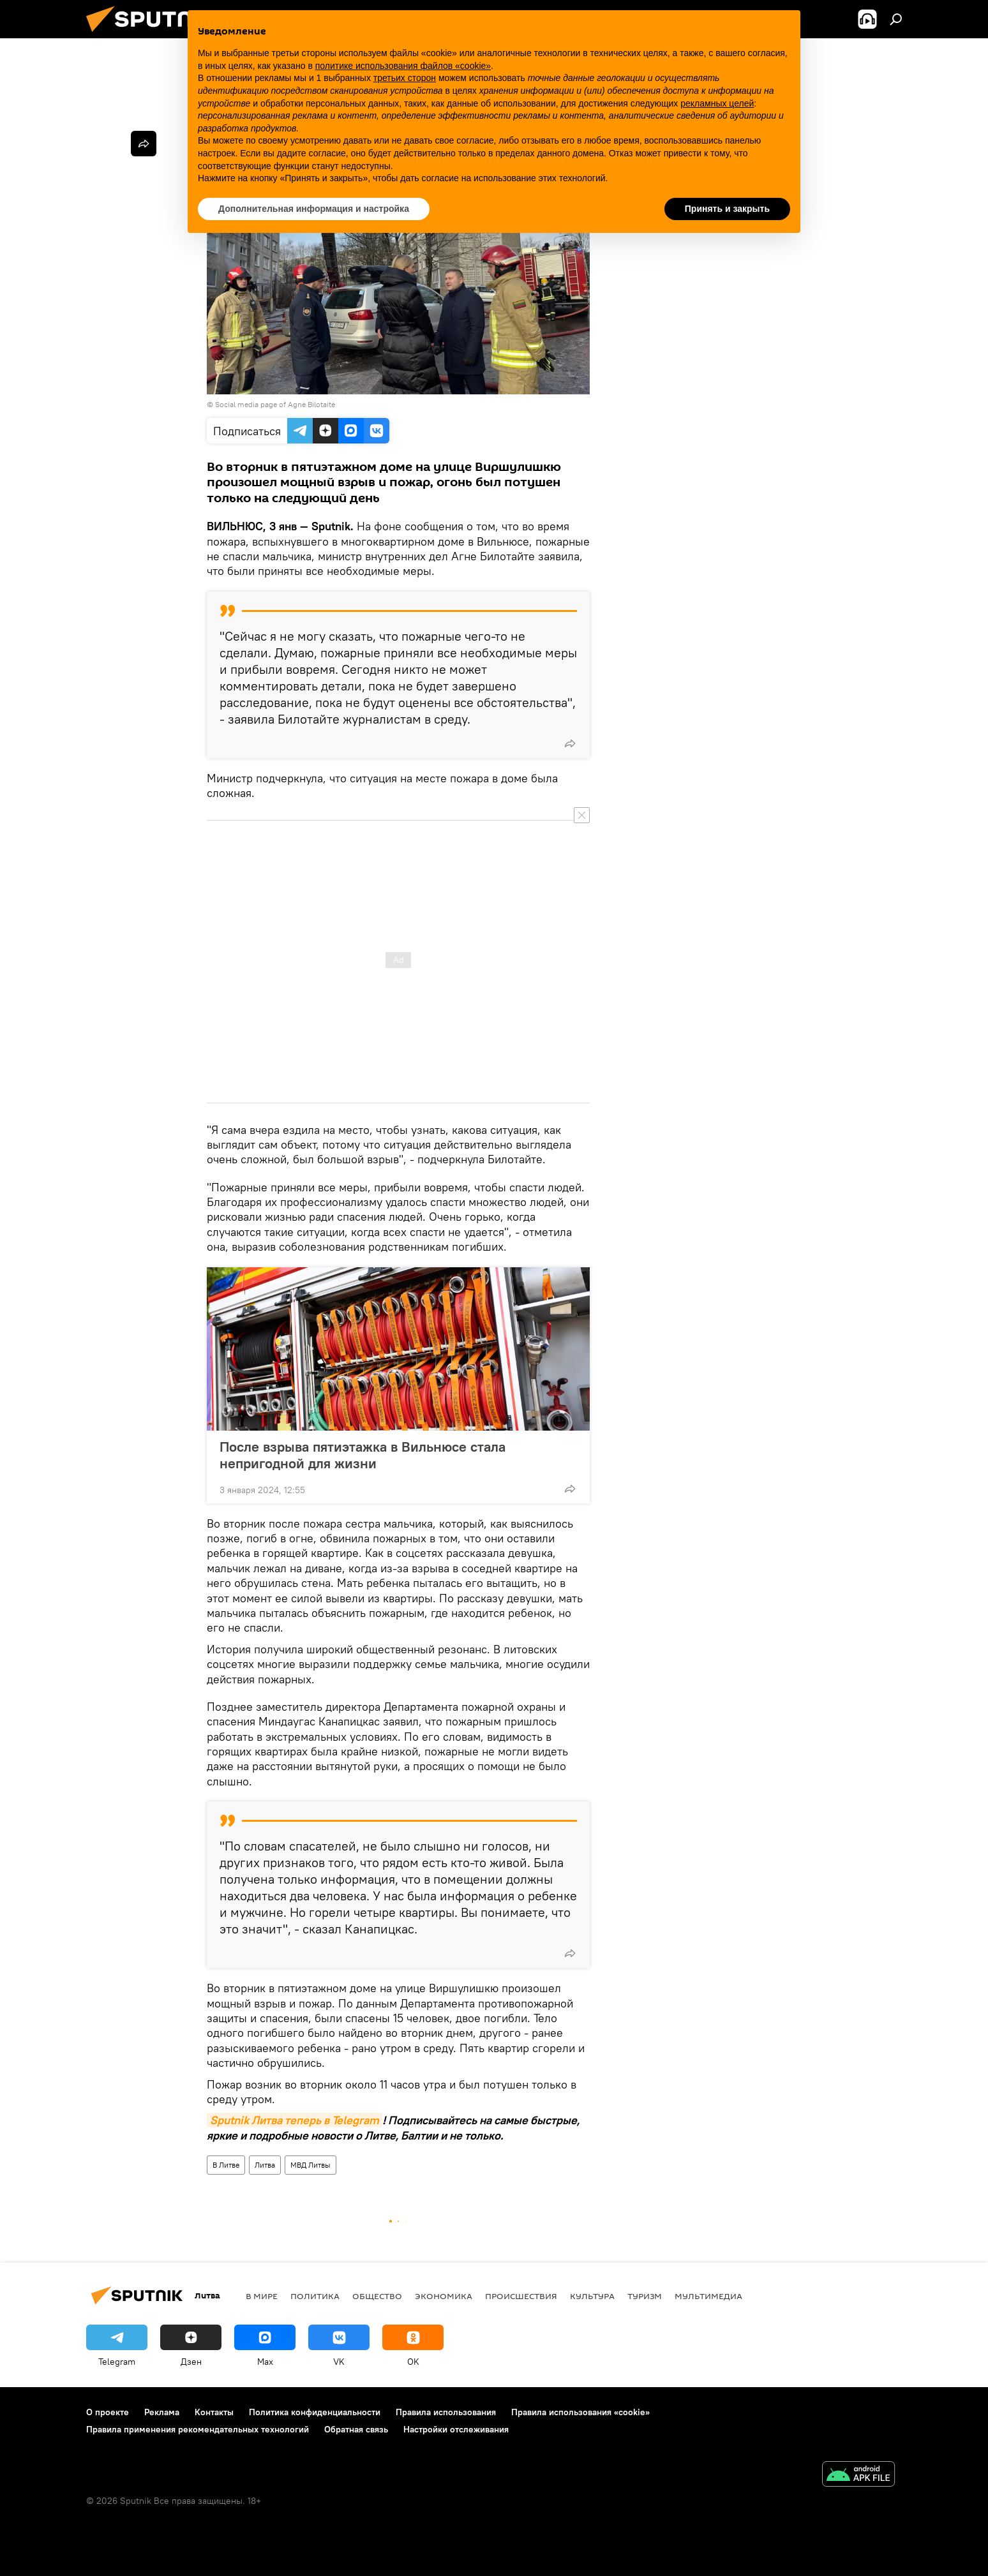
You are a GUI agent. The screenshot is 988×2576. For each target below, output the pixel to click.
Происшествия (521, 2296)
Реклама (161, 2412)
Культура (592, 2296)
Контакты (214, 2412)
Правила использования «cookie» (580, 2412)
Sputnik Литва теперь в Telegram (294, 2120)
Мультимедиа (708, 2296)
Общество (377, 2296)
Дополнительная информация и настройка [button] (313, 209)
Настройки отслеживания (456, 2429)
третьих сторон (404, 78)
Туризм (644, 2296)
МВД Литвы (310, 2165)
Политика (315, 2296)
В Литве (226, 2165)
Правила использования (446, 2412)
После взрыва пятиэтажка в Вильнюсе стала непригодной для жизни (362, 1454)
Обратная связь (356, 2429)
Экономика (443, 2296)
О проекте (107, 2412)
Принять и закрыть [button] (727, 209)
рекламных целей (717, 103)
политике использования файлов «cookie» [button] (403, 66)
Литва (265, 2165)
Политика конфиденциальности (314, 2412)
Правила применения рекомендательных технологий (197, 2429)
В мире (262, 2296)
